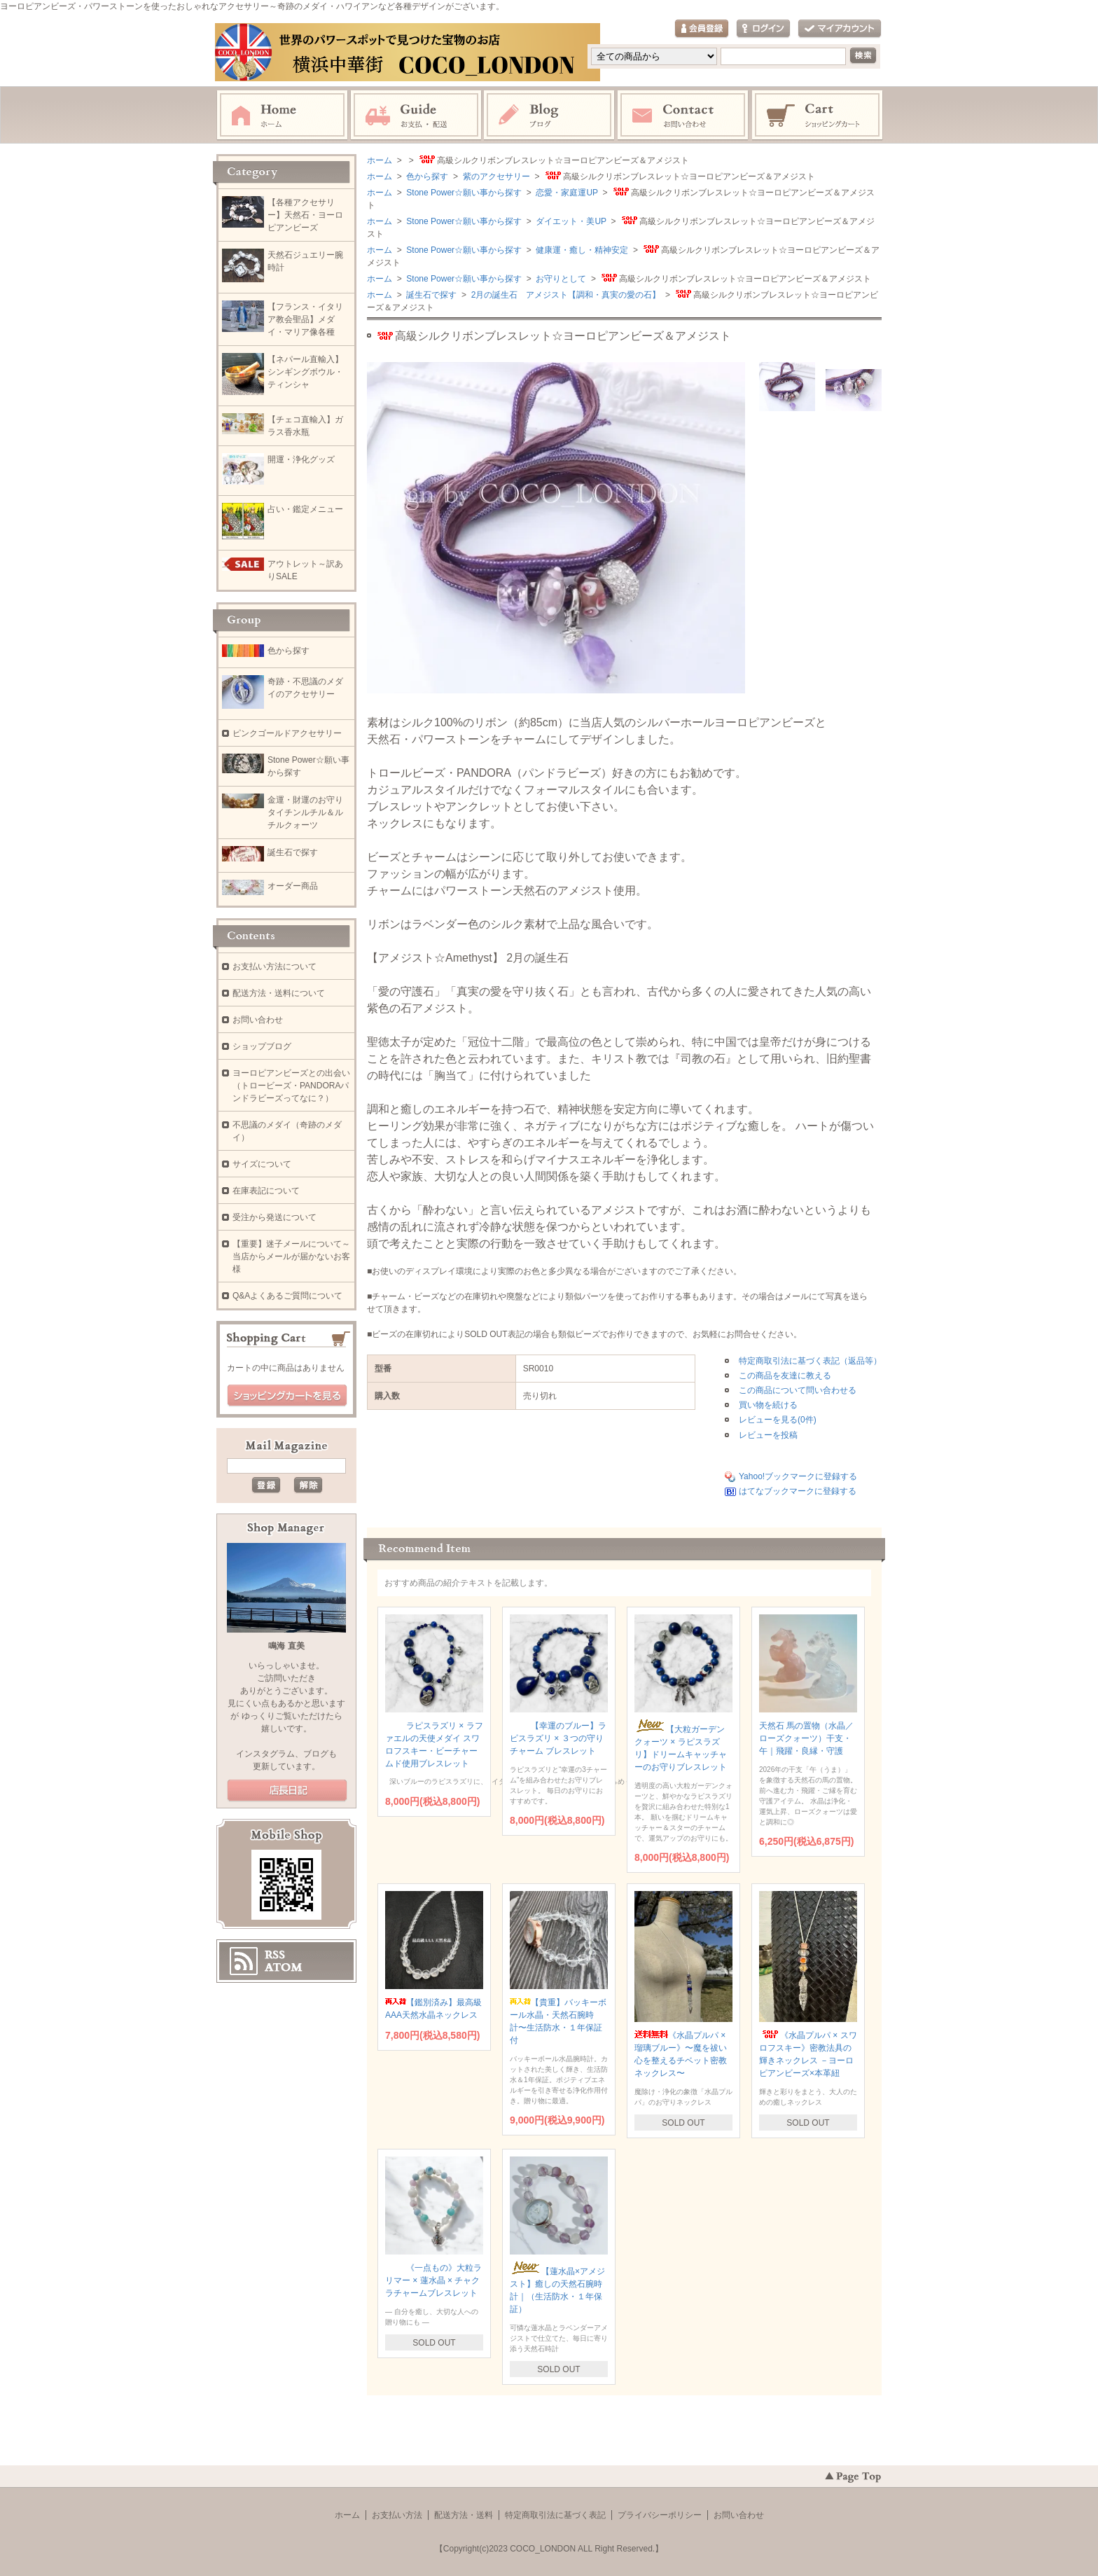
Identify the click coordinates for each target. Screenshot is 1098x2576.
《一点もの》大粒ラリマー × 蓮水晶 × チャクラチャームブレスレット (433, 2280)
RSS (275, 1955)
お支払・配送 (416, 115)
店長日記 (287, 1791)
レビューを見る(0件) (777, 1420)
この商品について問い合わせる (797, 1390)
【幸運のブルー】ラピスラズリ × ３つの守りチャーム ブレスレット (558, 1738)
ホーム (282, 115)
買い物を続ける (768, 1405)
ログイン (763, 29)
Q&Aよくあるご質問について (287, 1296)
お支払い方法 (397, 2515)
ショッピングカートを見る (287, 1396)
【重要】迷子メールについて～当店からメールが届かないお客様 (291, 1256)
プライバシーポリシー (660, 2515)
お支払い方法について (274, 966)
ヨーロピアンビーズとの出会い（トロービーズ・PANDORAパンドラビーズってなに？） (291, 1085)
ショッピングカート (818, 115)
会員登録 (701, 29)
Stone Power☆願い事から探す (463, 193)
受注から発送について (274, 1217)
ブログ (550, 115)
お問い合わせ (683, 115)
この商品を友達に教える (785, 1375)
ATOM (284, 1967)
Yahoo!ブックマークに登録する (798, 1476)
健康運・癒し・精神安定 (581, 250)
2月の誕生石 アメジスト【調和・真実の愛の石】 (564, 295)
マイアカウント (840, 29)
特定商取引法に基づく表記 (555, 2515)
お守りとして (560, 279)
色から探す (426, 176)
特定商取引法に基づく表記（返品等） (810, 1361)
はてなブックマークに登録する (797, 1491)
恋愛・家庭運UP (566, 193)
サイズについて (261, 1164)
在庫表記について (266, 1191)
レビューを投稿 (768, 1435)
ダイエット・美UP (570, 221)
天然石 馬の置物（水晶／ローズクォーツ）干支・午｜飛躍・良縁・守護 (806, 1738)
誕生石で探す (430, 295)
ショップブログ (261, 1046)
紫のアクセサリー (494, 176)
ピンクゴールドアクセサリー (287, 733)
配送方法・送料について (278, 993)
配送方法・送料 (463, 2515)
